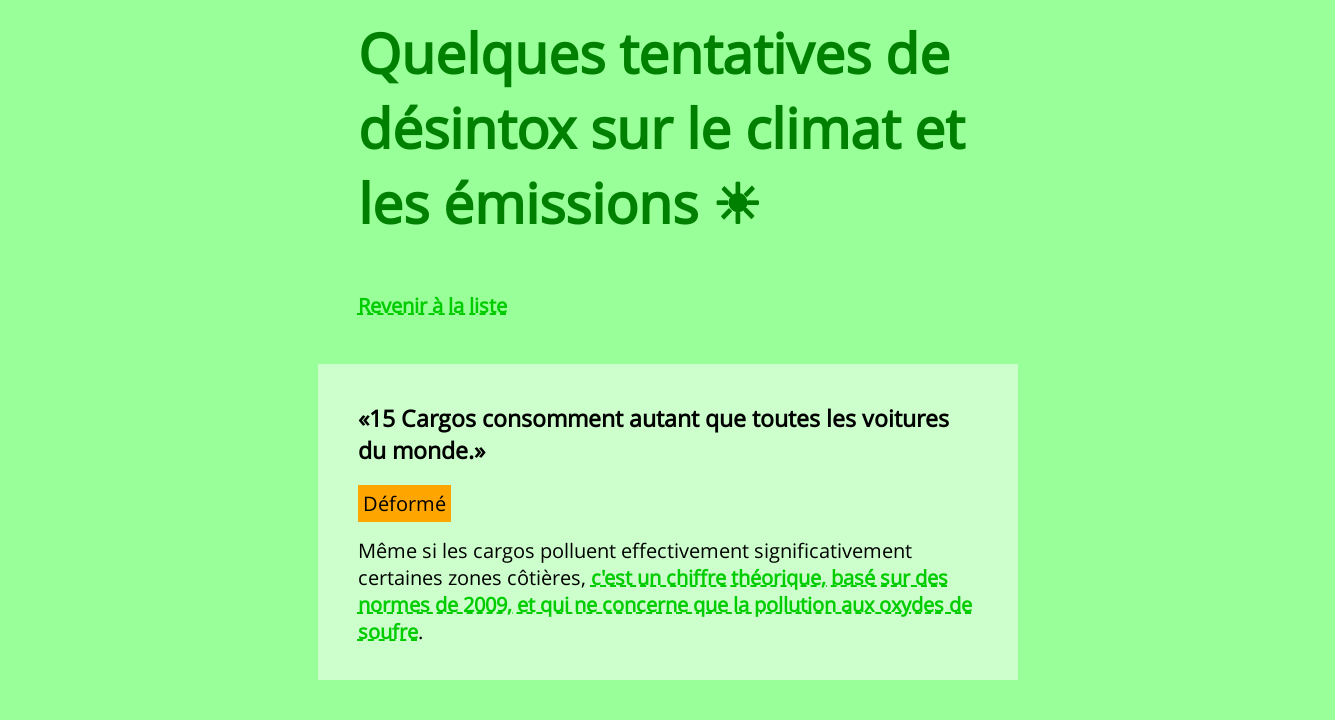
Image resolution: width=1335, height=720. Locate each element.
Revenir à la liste (432, 305)
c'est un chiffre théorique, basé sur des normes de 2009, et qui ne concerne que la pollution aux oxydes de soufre (665, 604)
